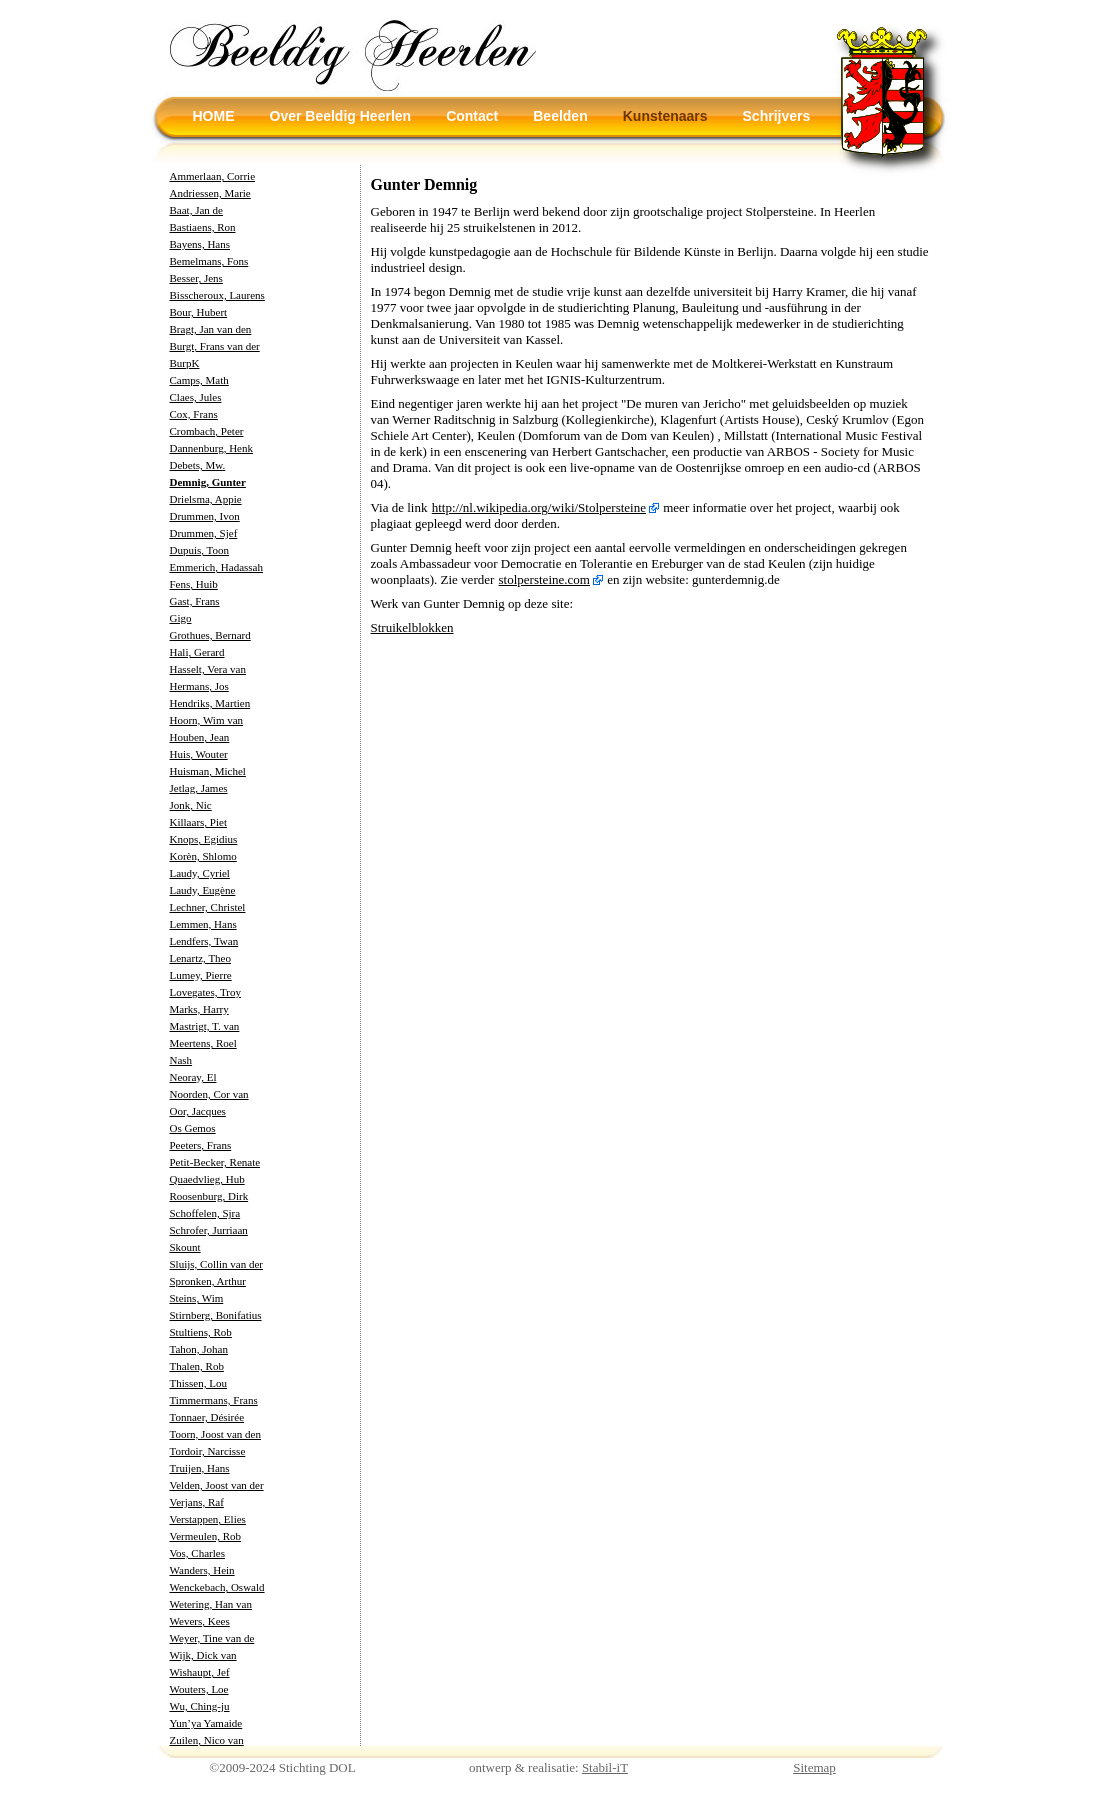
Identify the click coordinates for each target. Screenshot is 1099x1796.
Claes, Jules (196, 397)
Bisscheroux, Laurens (217, 295)
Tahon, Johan (199, 1349)
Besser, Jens (196, 278)
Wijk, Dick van (203, 1655)
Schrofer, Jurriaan (209, 1230)
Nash (181, 1060)
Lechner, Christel (208, 907)
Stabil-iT (605, 1767)
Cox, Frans (194, 414)
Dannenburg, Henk (212, 448)
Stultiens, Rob (201, 1332)
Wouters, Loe (199, 1689)
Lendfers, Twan (204, 941)
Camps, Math (199, 380)
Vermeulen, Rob (205, 1536)
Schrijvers (777, 116)
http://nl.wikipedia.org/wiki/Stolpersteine (539, 507)
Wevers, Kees (200, 1621)
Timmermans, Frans (214, 1400)
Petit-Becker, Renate (215, 1162)
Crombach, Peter (207, 431)
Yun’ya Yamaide (206, 1723)
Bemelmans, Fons (209, 261)
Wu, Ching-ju (200, 1706)
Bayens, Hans (200, 244)
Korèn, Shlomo (203, 856)
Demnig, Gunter (208, 482)
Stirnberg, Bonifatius (216, 1315)
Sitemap (814, 1767)
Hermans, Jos (199, 686)
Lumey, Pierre (201, 975)
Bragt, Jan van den (211, 329)
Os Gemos (193, 1128)
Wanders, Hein (202, 1570)
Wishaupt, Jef (200, 1672)
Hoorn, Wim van (207, 720)
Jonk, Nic (191, 805)
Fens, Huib (194, 584)
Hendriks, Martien (210, 703)
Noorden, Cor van (209, 1094)
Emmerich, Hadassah (216, 567)
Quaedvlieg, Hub (207, 1179)
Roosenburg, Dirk (209, 1196)
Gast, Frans (195, 601)
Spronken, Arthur (208, 1281)
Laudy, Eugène (203, 890)
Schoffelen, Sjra (205, 1213)
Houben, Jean (200, 737)
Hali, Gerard (197, 652)
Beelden (560, 116)
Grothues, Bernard (210, 635)
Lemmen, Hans (203, 924)
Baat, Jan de (196, 210)
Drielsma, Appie (206, 499)
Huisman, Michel (208, 771)
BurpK (185, 363)
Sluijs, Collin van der (217, 1264)
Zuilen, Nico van (207, 1740)
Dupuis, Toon (200, 550)
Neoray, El (193, 1077)
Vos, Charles (197, 1553)
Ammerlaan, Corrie (213, 176)
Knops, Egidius (204, 839)
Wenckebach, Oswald (217, 1587)
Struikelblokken (412, 627)
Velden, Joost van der (217, 1485)
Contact (472, 116)
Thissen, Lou (198, 1383)
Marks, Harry (199, 1009)
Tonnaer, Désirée (207, 1417)
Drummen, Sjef (204, 533)
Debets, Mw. (198, 465)
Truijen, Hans (200, 1468)
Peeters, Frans (201, 1145)
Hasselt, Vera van (208, 669)
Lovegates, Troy (206, 992)
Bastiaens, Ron (203, 227)
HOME (214, 116)
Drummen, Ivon (205, 516)
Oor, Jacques (198, 1111)
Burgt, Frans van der (215, 346)
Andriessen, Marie (210, 193)
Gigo (181, 618)
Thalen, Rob (197, 1366)
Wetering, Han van (211, 1604)
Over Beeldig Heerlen (341, 116)
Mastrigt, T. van (205, 1026)
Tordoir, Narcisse (208, 1451)
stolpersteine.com (544, 579)
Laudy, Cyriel (200, 873)
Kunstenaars (665, 116)
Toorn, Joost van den (216, 1434)
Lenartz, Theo (201, 958)
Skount (185, 1247)
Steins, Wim (197, 1298)
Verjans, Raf (197, 1502)
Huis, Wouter (199, 754)
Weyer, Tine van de (212, 1638)
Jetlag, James (199, 788)
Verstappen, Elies (208, 1519)
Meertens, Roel (203, 1043)
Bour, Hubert (199, 312)
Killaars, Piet (198, 822)
